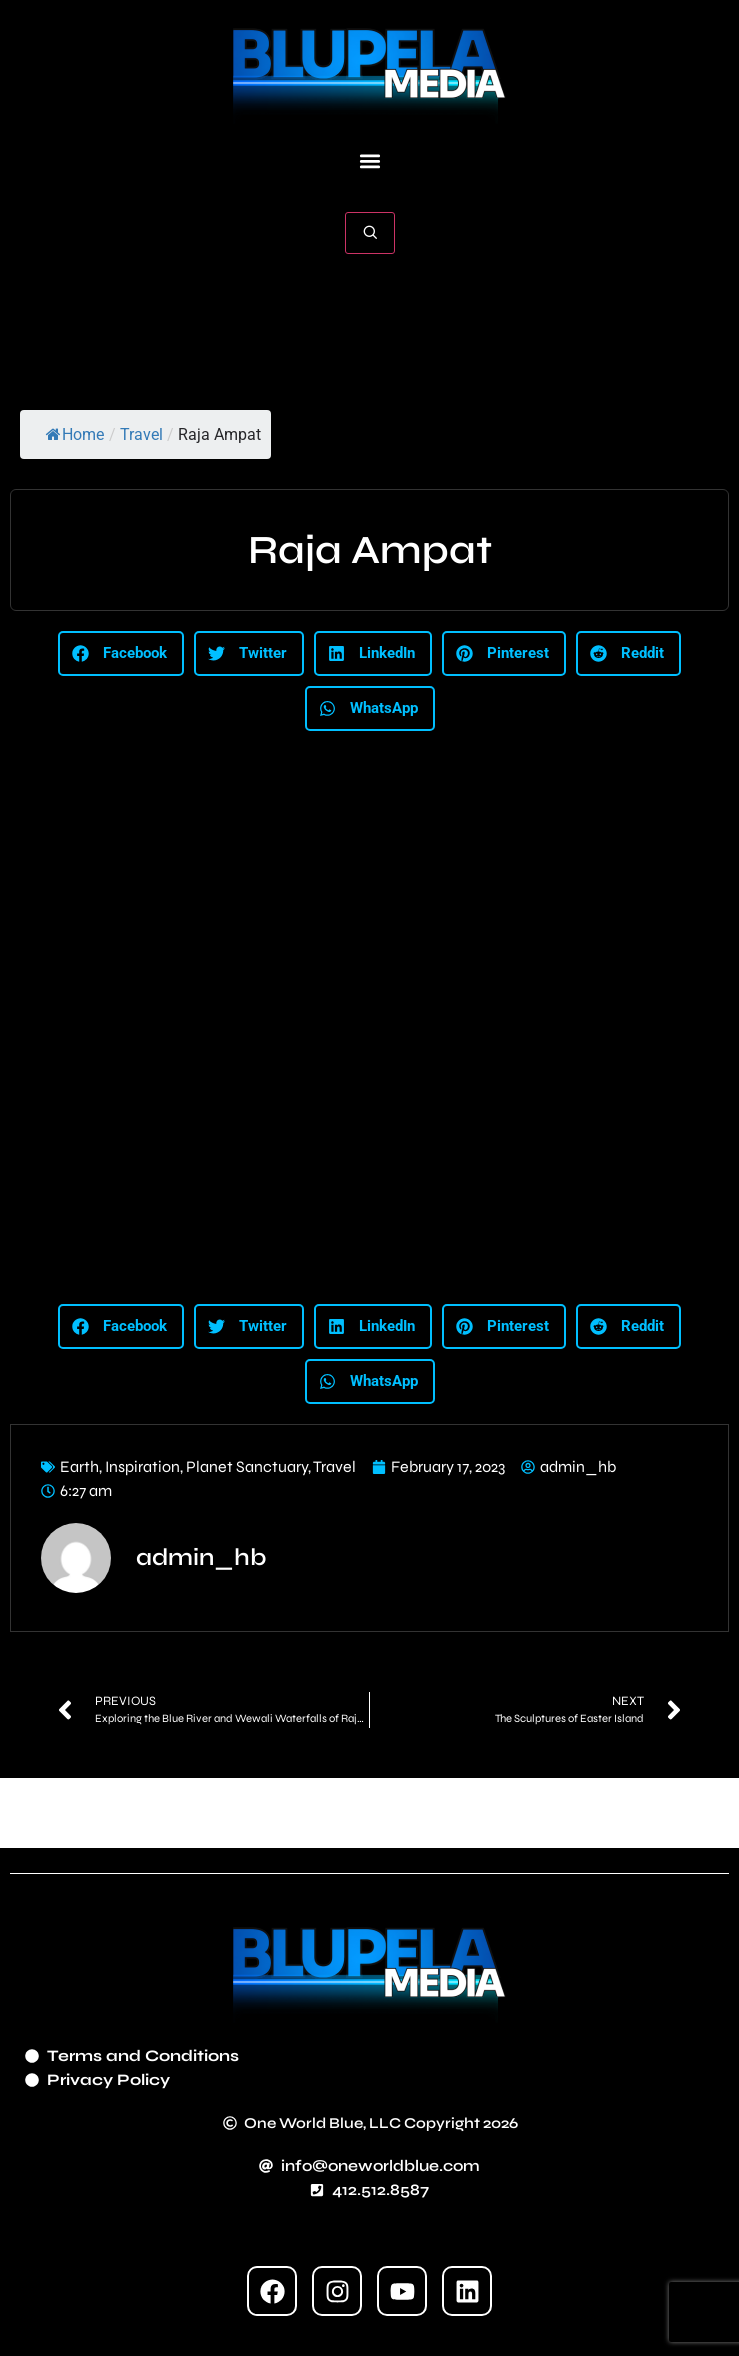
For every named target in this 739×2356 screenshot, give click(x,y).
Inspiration (142, 1466)
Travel (141, 434)
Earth (79, 1466)
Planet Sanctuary (247, 1466)
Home (75, 434)
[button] (369, 161)
